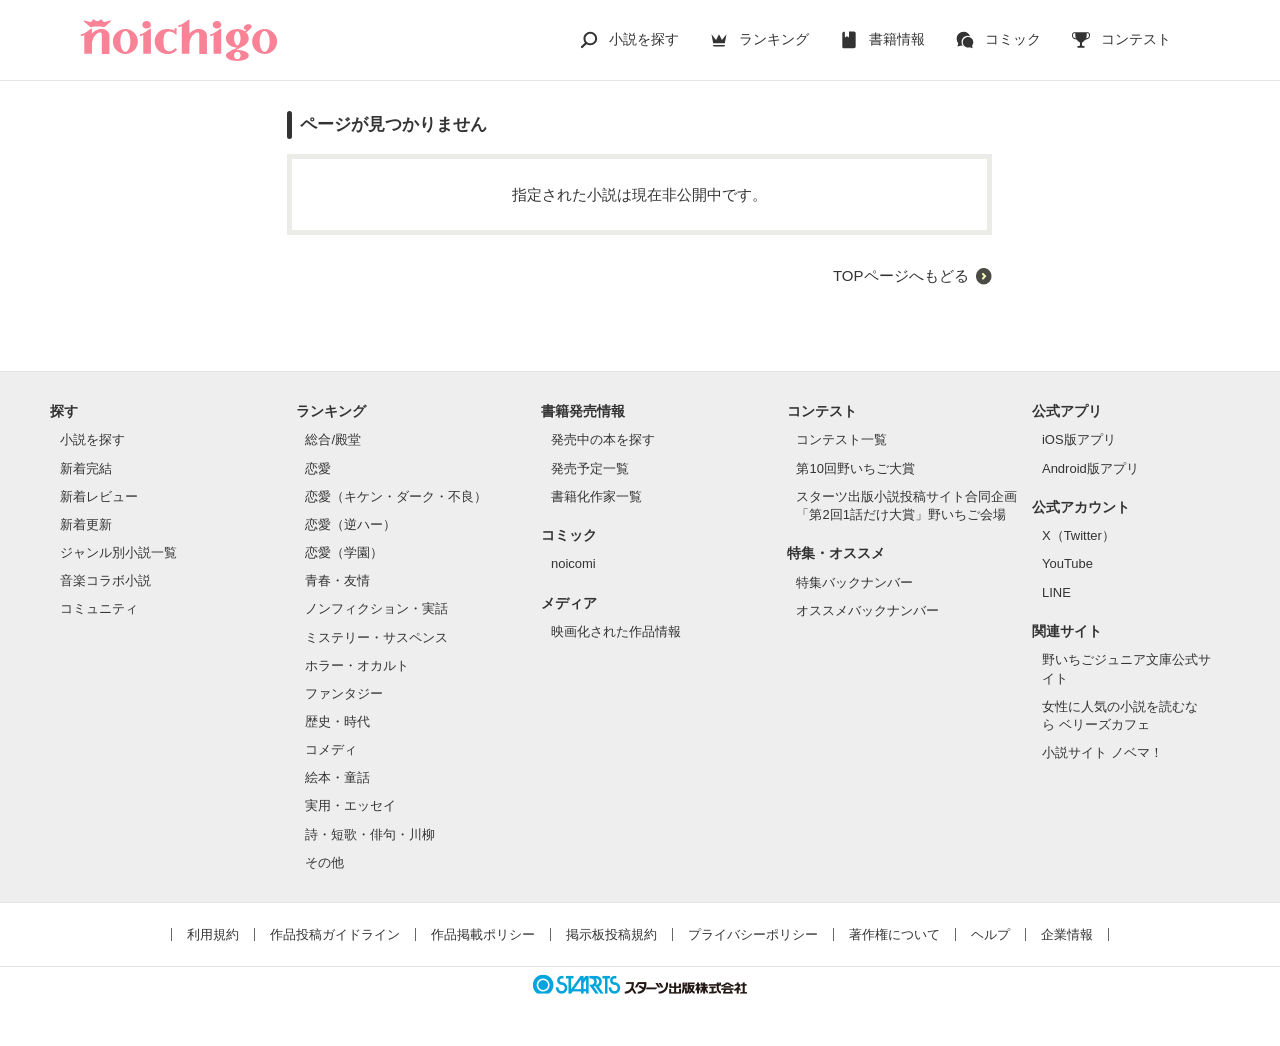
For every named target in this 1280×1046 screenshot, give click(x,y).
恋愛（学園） (344, 552)
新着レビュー (99, 496)
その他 (324, 862)
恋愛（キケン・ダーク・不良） (396, 496)
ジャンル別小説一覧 (118, 552)
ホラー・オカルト (357, 665)
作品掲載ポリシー (483, 934)
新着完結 (86, 468)
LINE (1056, 592)
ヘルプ (990, 934)
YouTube (1067, 563)
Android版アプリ (1090, 468)
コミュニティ (99, 608)
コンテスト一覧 (841, 439)
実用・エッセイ (350, 805)
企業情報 (1067, 934)
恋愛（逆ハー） (350, 524)
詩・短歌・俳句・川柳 (370, 834)
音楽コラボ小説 (105, 580)
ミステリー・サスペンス (376, 637)
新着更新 (86, 524)
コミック (1013, 39)
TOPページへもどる (901, 275)
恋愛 (318, 468)
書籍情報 (897, 39)
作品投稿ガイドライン (335, 934)
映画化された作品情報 (616, 631)
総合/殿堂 (333, 439)
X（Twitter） (1078, 535)
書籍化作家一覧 (596, 496)
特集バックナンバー (854, 582)
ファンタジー (344, 693)
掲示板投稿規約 (611, 934)
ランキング (774, 39)
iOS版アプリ (1079, 439)
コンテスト (1136, 39)
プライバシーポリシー (753, 934)
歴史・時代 (337, 721)
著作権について (894, 934)
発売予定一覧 (590, 468)
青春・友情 (337, 580)
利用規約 (213, 934)
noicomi (573, 563)
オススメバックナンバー (867, 610)
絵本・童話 (337, 777)
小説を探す (644, 39)
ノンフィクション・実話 (376, 608)
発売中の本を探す (603, 439)
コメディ (331, 749)
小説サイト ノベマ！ (1102, 752)
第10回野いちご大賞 (855, 468)
